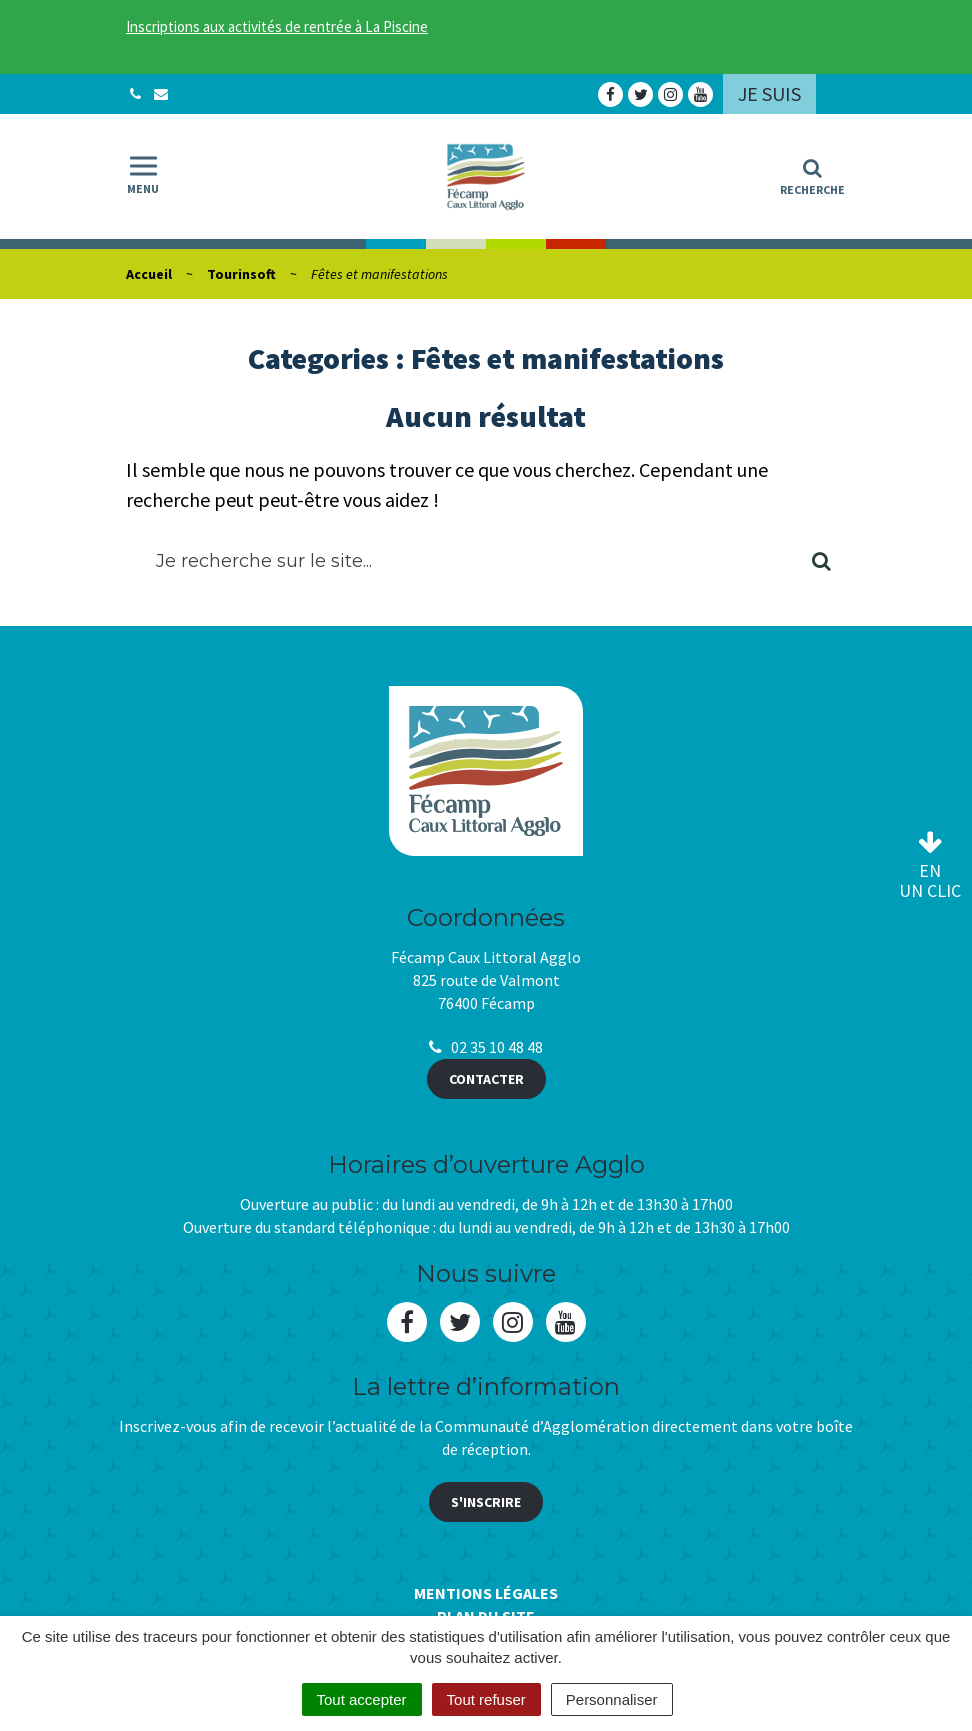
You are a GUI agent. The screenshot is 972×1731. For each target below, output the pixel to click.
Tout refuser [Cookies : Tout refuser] (486, 1699)
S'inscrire (486, 1502)
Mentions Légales (486, 1593)
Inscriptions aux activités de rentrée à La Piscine (277, 26)
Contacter (486, 1079)
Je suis (769, 93)
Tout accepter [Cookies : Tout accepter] (362, 1699)
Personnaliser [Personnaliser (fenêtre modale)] (612, 1699)
